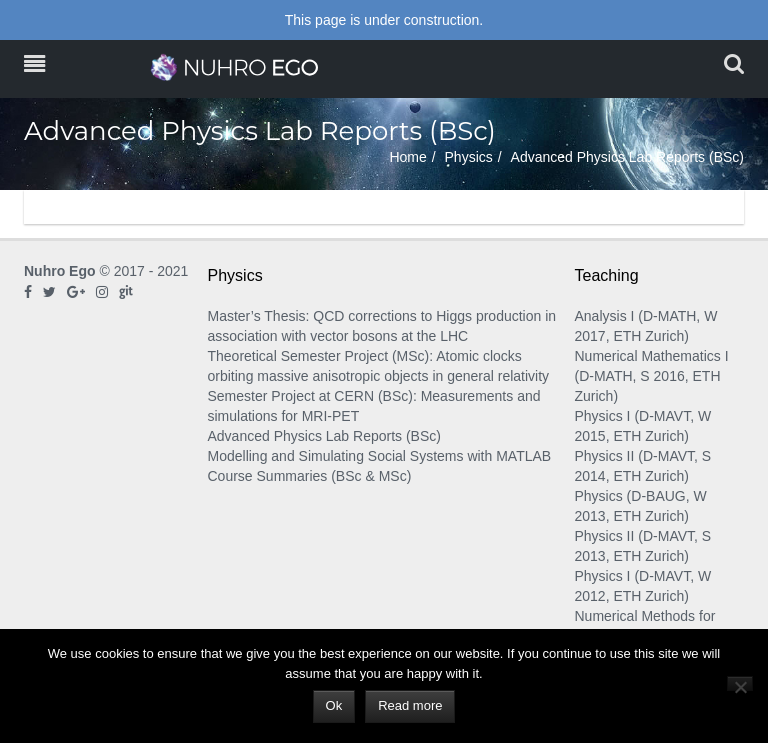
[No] (740, 683)
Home (407, 157)
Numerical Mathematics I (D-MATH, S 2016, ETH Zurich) (652, 376)
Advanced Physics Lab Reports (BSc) (324, 436)
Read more (410, 705)
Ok (334, 705)
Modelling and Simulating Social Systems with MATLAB (380, 456)
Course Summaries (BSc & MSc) (310, 476)
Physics (469, 157)
